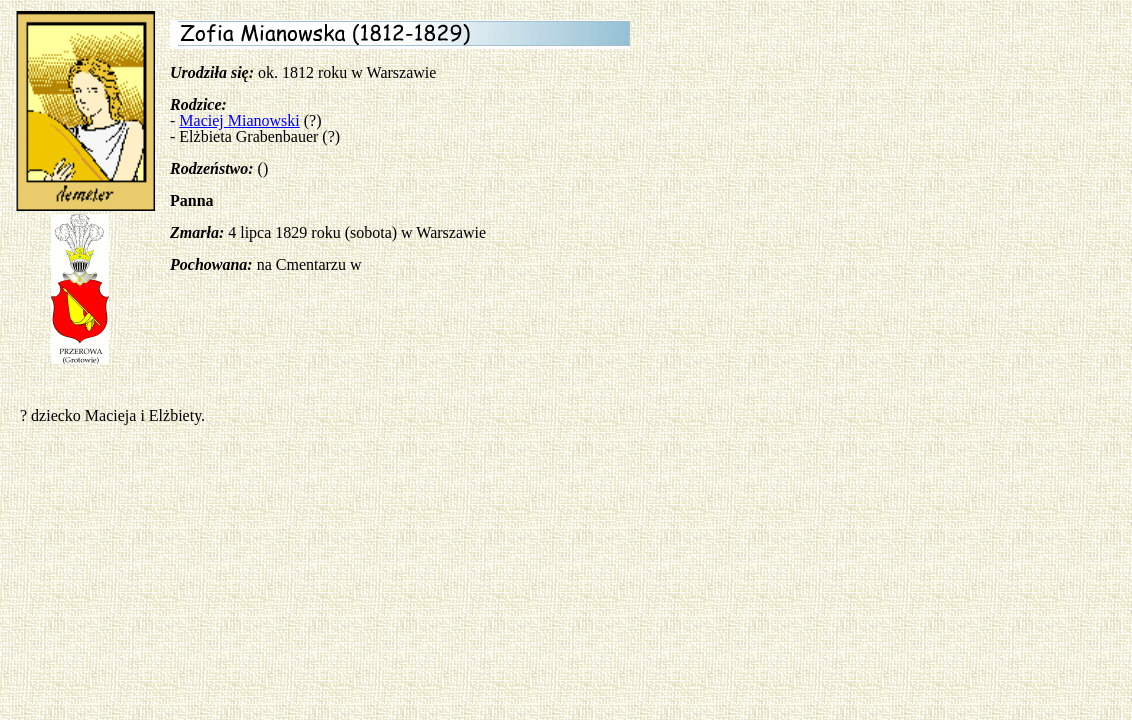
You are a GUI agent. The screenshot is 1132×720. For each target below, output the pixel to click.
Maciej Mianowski (239, 120)
